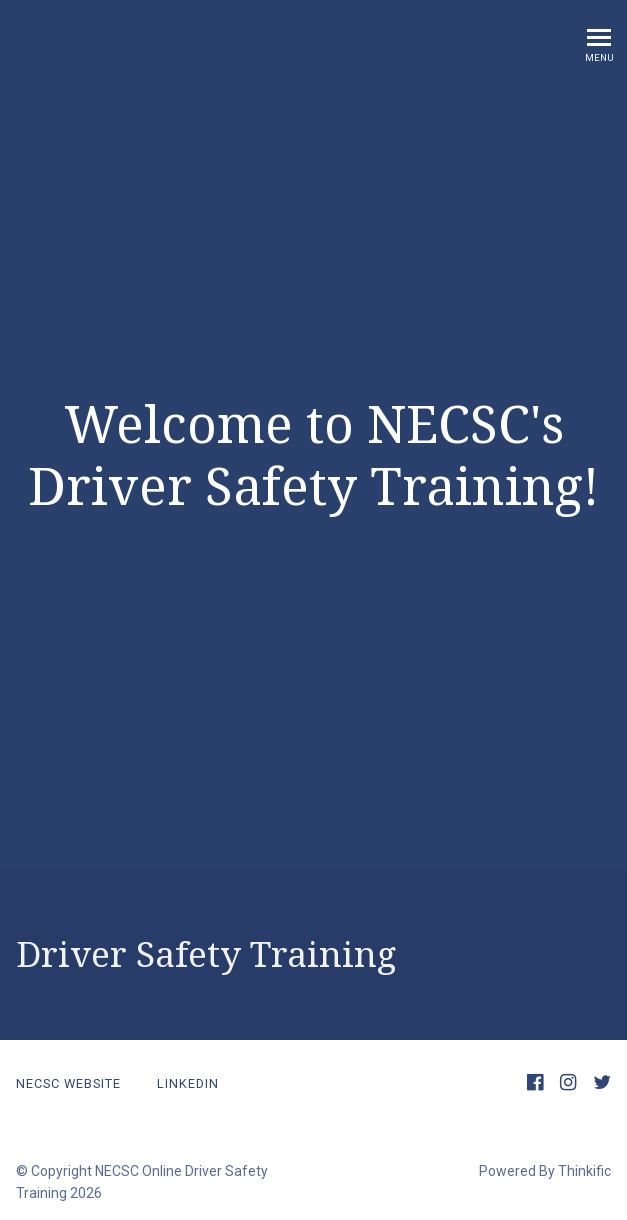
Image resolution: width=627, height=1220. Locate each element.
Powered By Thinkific (545, 1171)
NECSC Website (68, 1083)
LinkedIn (188, 1083)
